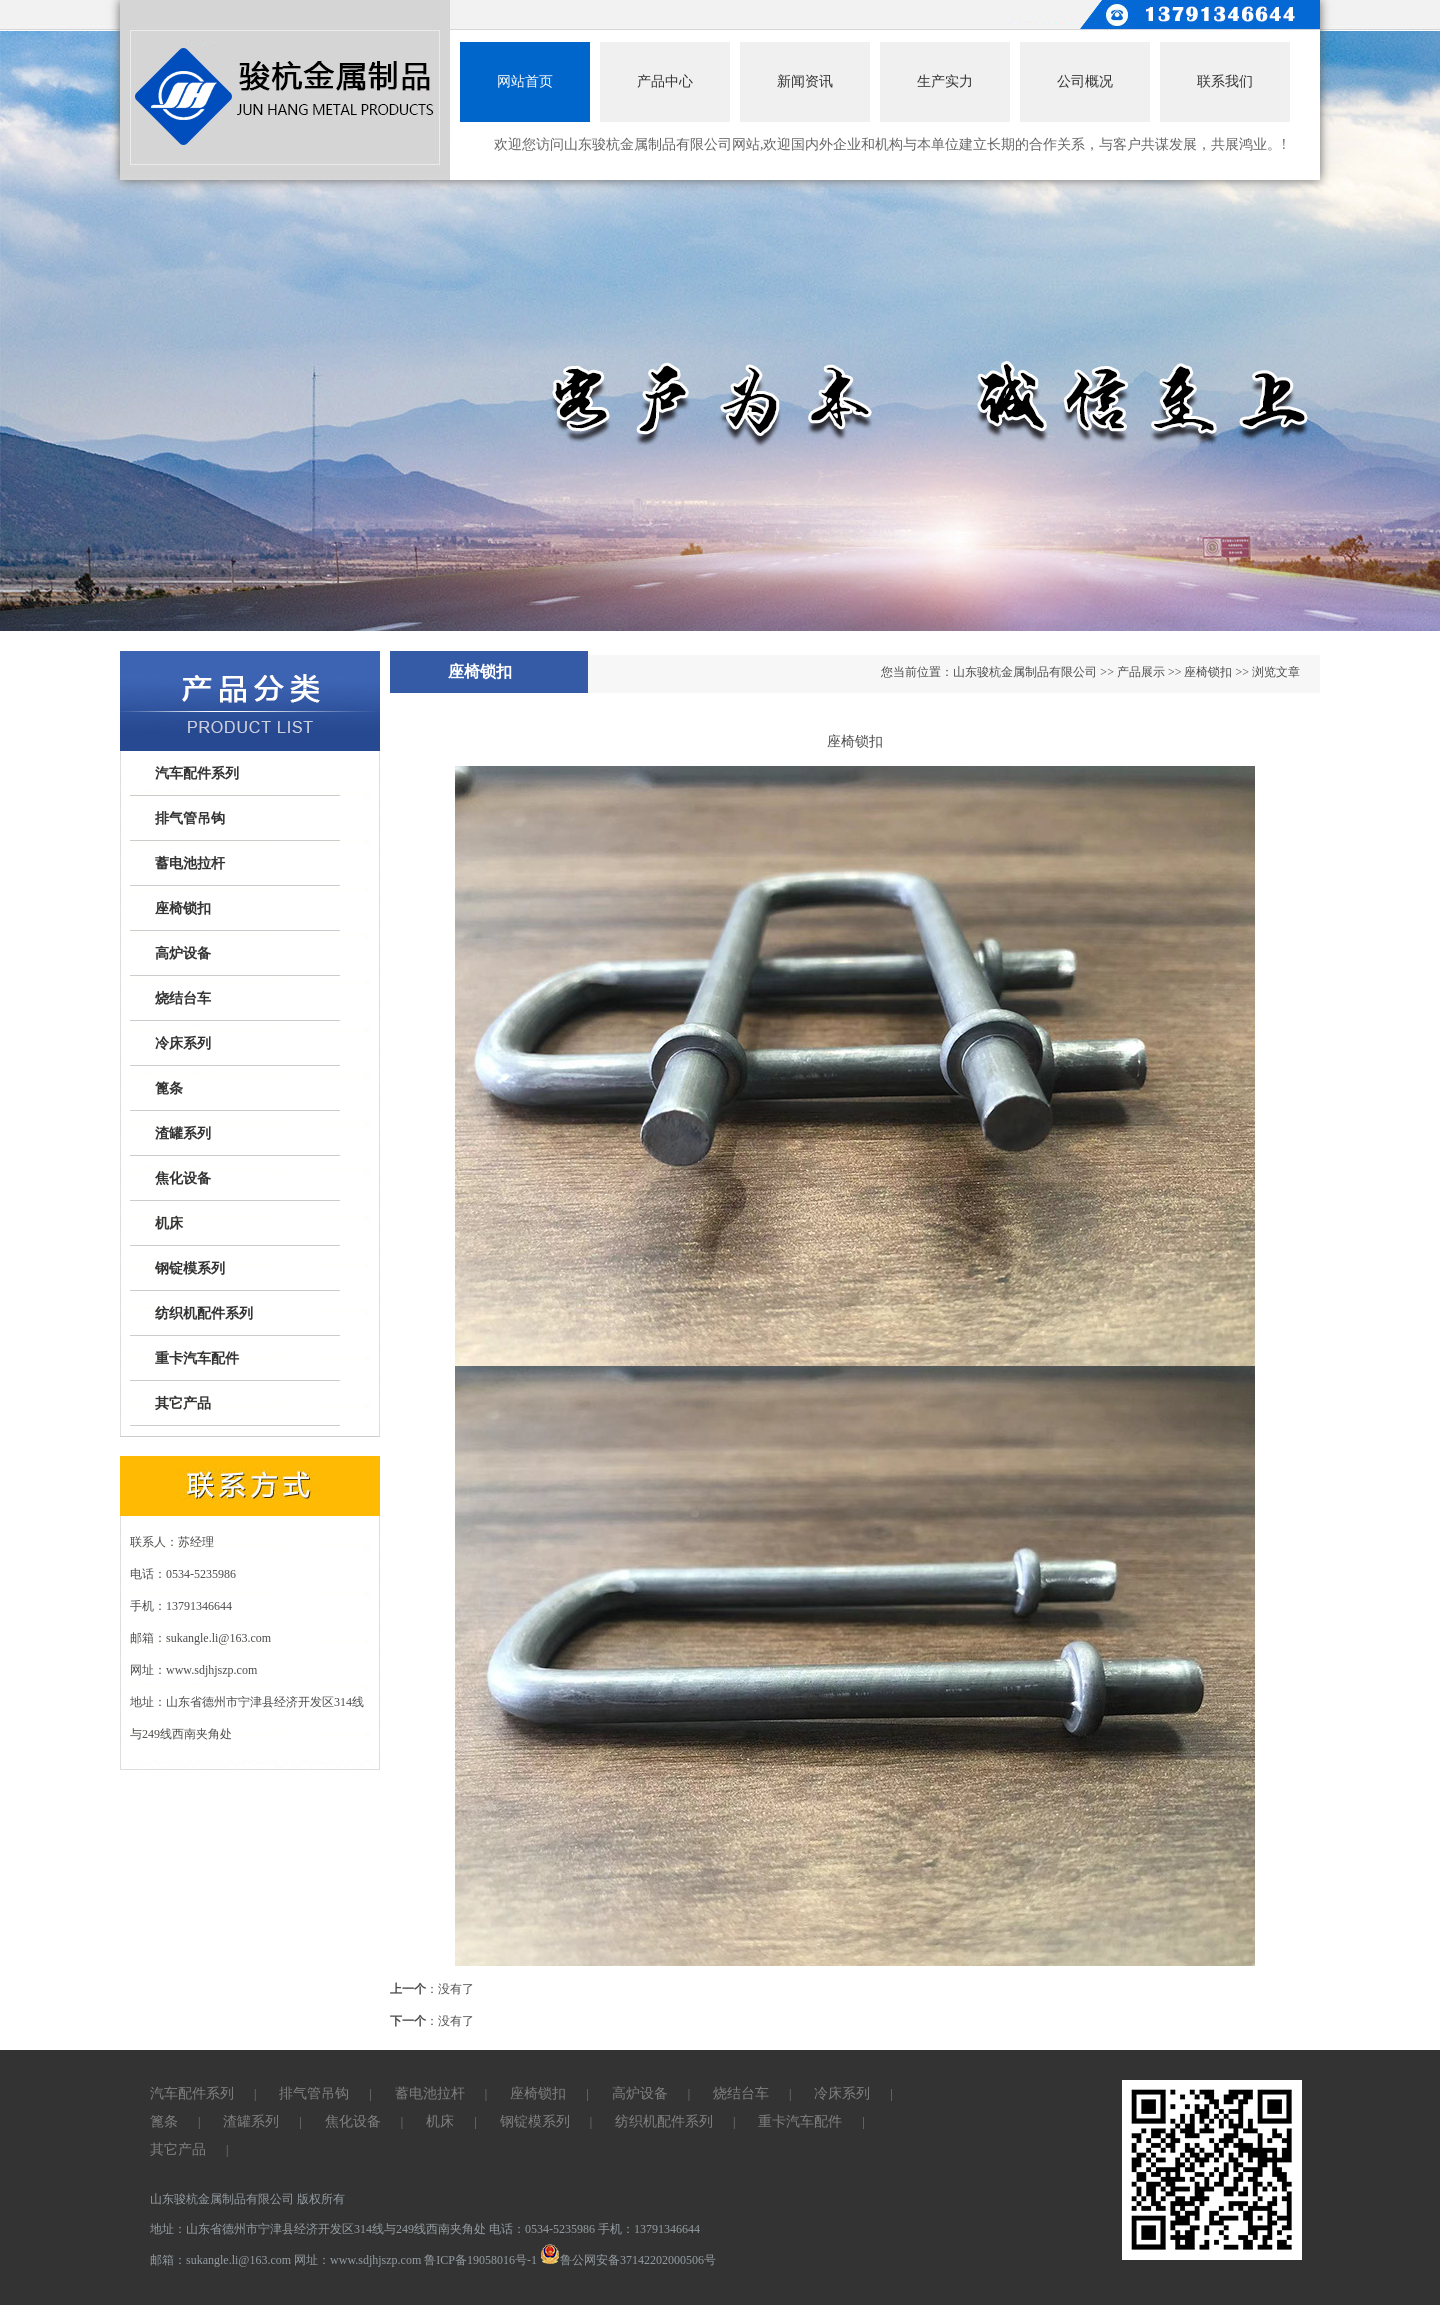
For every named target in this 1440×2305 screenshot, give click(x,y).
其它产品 (183, 1403)
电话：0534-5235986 (542, 2229)
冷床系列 (183, 1043)
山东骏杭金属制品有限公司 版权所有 (247, 2199)
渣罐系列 (183, 1133)
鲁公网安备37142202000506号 (628, 2260)
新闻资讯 (805, 81)
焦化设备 (183, 1178)
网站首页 (525, 81)
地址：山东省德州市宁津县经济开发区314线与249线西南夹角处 (319, 2229)
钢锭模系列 (190, 1268)
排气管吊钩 (190, 818)
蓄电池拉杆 (190, 863)
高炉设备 (183, 953)
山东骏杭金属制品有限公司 (1025, 672)
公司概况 (1085, 81)
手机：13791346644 (649, 2229)
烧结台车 (183, 998)
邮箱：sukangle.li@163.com (222, 2260)
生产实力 (945, 81)
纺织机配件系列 (204, 1313)
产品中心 (665, 81)
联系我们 (1225, 81)
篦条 (169, 1088)
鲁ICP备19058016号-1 (480, 2260)
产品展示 (1141, 672)
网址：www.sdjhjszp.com (359, 2260)
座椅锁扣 (183, 908)
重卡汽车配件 (197, 1358)
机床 (169, 1223)
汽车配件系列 (197, 773)
